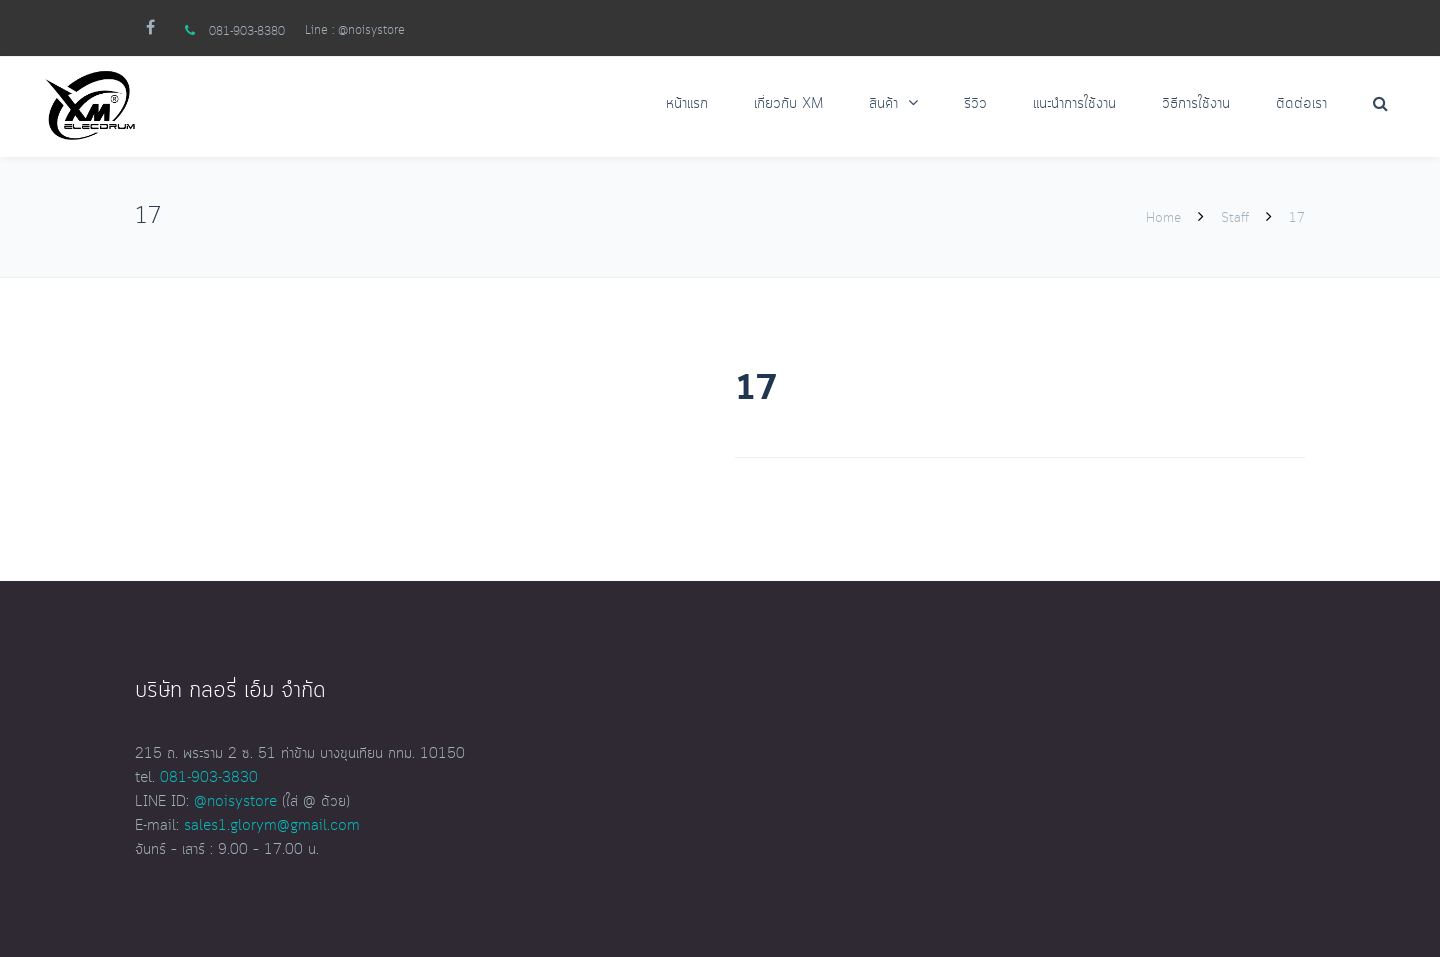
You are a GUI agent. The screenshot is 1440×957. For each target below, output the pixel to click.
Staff (1235, 218)
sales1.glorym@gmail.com (272, 826)
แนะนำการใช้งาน (1074, 104)
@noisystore (371, 30)
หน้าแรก (687, 104)
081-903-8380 (247, 31)
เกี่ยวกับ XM (788, 104)
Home (1165, 218)
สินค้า (883, 104)
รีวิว (975, 104)
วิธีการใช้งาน (1196, 104)
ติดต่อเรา (1301, 104)
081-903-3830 (209, 778)
